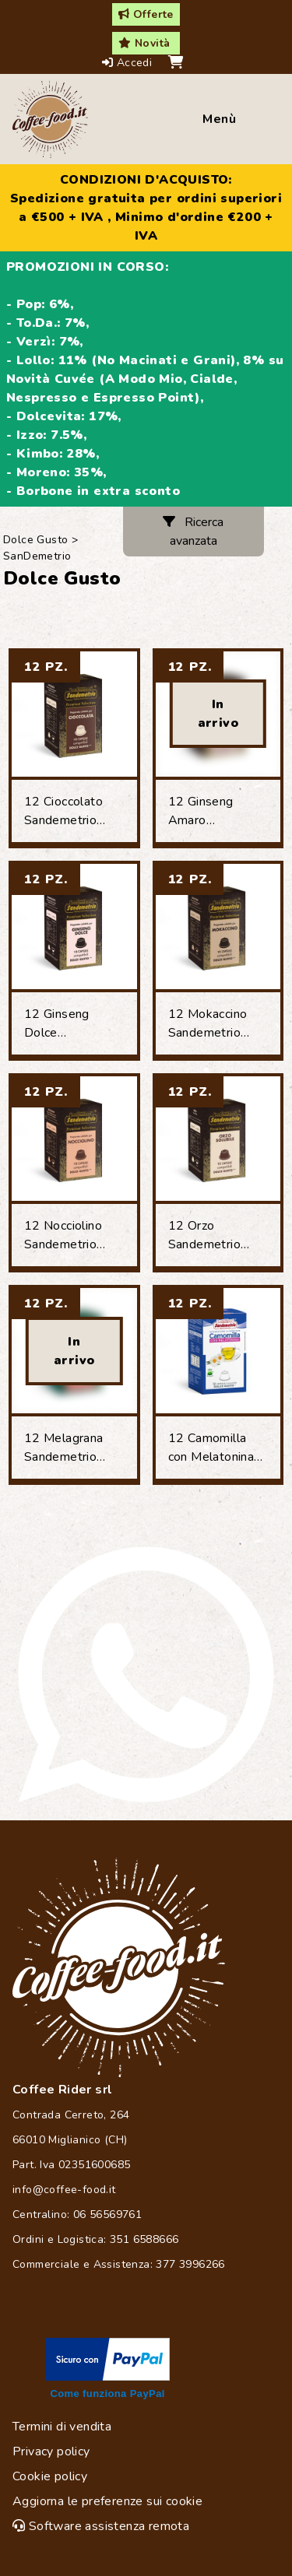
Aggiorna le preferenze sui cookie (107, 2501)
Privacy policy (51, 2451)
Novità (144, 43)
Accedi (129, 62)
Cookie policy (49, 2476)
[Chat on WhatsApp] (146, 1674)
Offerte (146, 14)
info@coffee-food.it (64, 2189)
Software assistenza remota (100, 2526)
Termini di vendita (61, 2426)
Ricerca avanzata (193, 531)
